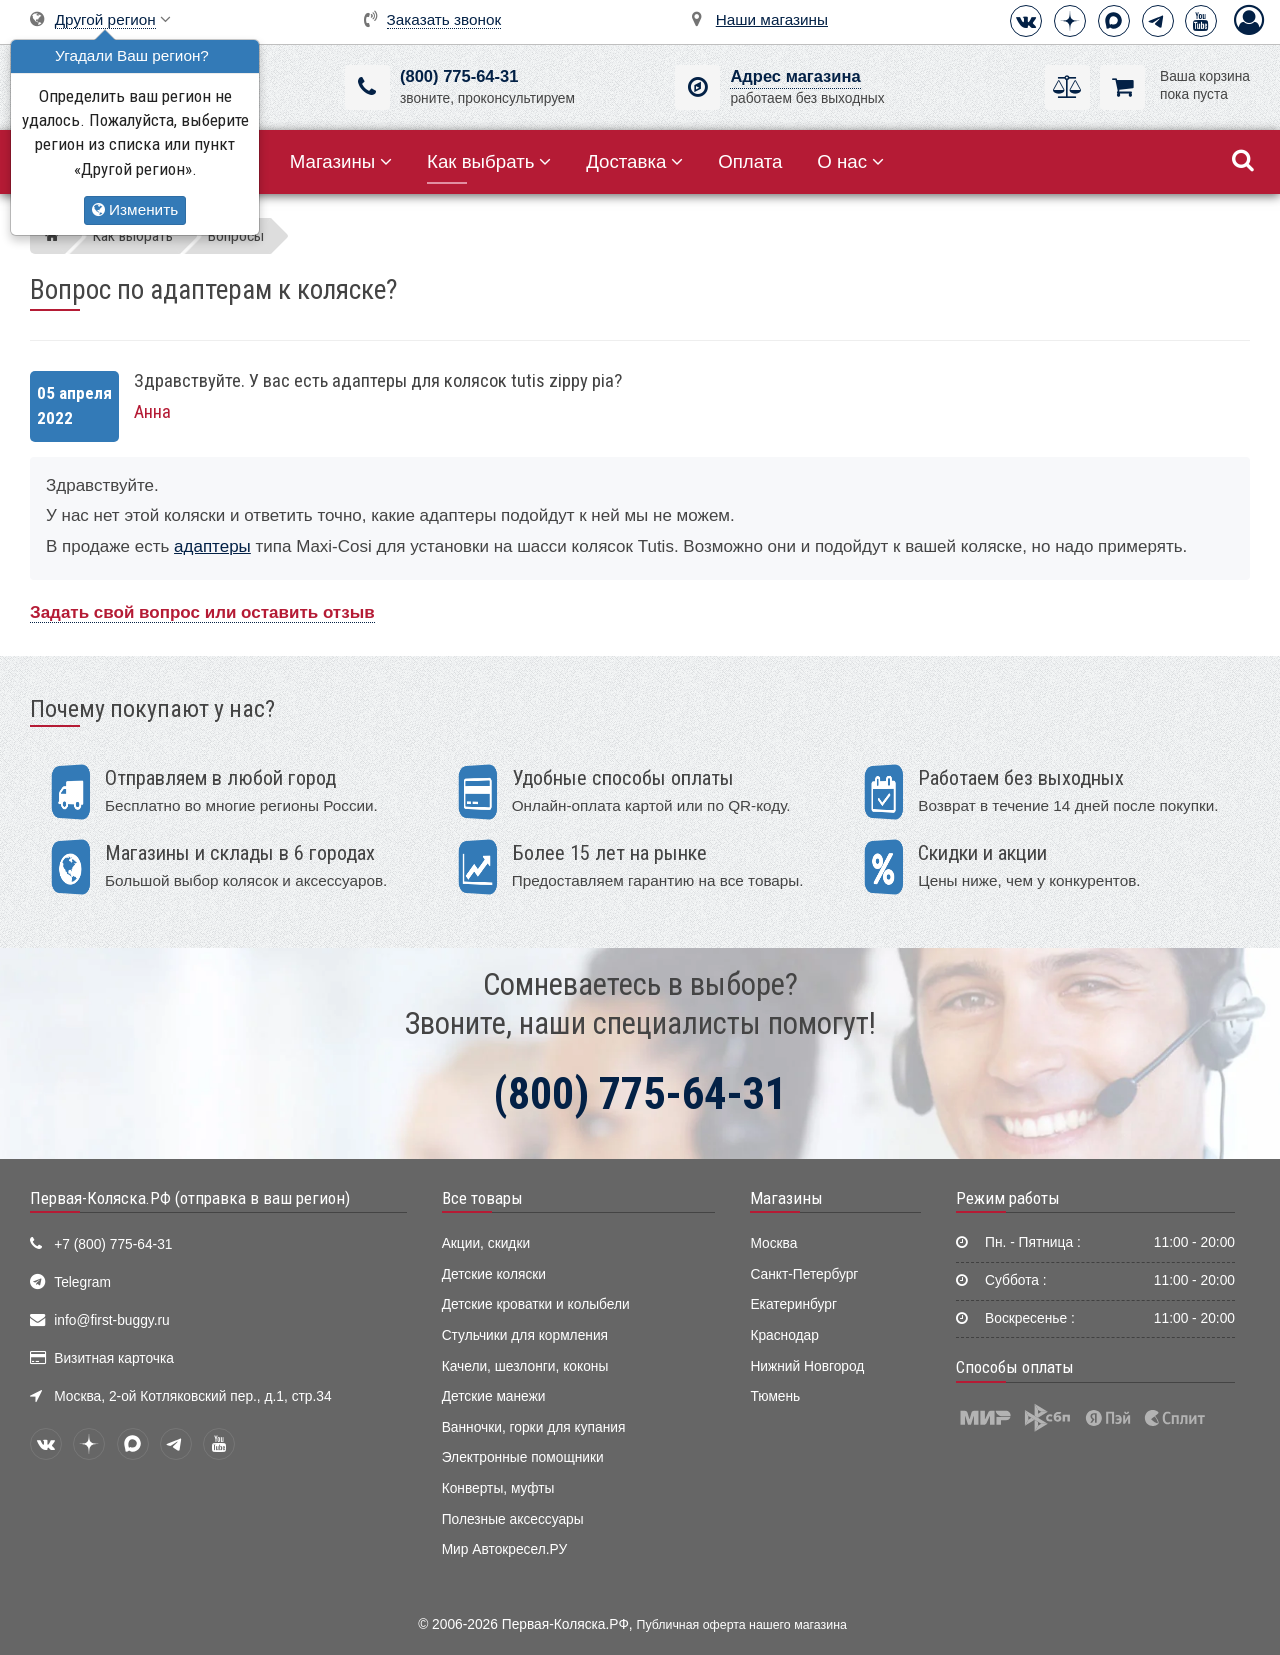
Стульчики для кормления (525, 1335)
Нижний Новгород (807, 1366)
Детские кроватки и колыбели (536, 1304)
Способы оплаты (1015, 1367)
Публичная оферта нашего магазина (742, 1625)
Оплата (750, 161)
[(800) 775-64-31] (367, 87)
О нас (850, 161)
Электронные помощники (523, 1457)
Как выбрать (489, 161)
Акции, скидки (486, 1243)
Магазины (341, 161)
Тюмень (775, 1396)
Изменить (135, 209)
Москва (773, 1243)
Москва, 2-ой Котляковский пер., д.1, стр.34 (192, 1396)
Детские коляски (494, 1274)
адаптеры (212, 546)
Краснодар (784, 1335)
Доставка (634, 161)
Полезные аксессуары (513, 1519)
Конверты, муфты (498, 1488)
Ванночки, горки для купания (534, 1427)
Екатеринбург (793, 1304)
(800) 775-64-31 (459, 76)
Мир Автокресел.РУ (505, 1549)
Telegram (82, 1282)
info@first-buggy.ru (111, 1320)
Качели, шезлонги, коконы (525, 1366)
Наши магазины (772, 19)
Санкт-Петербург (804, 1274)
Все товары (482, 1198)
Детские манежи (494, 1396)
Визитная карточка (114, 1358)
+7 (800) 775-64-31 (113, 1244)
